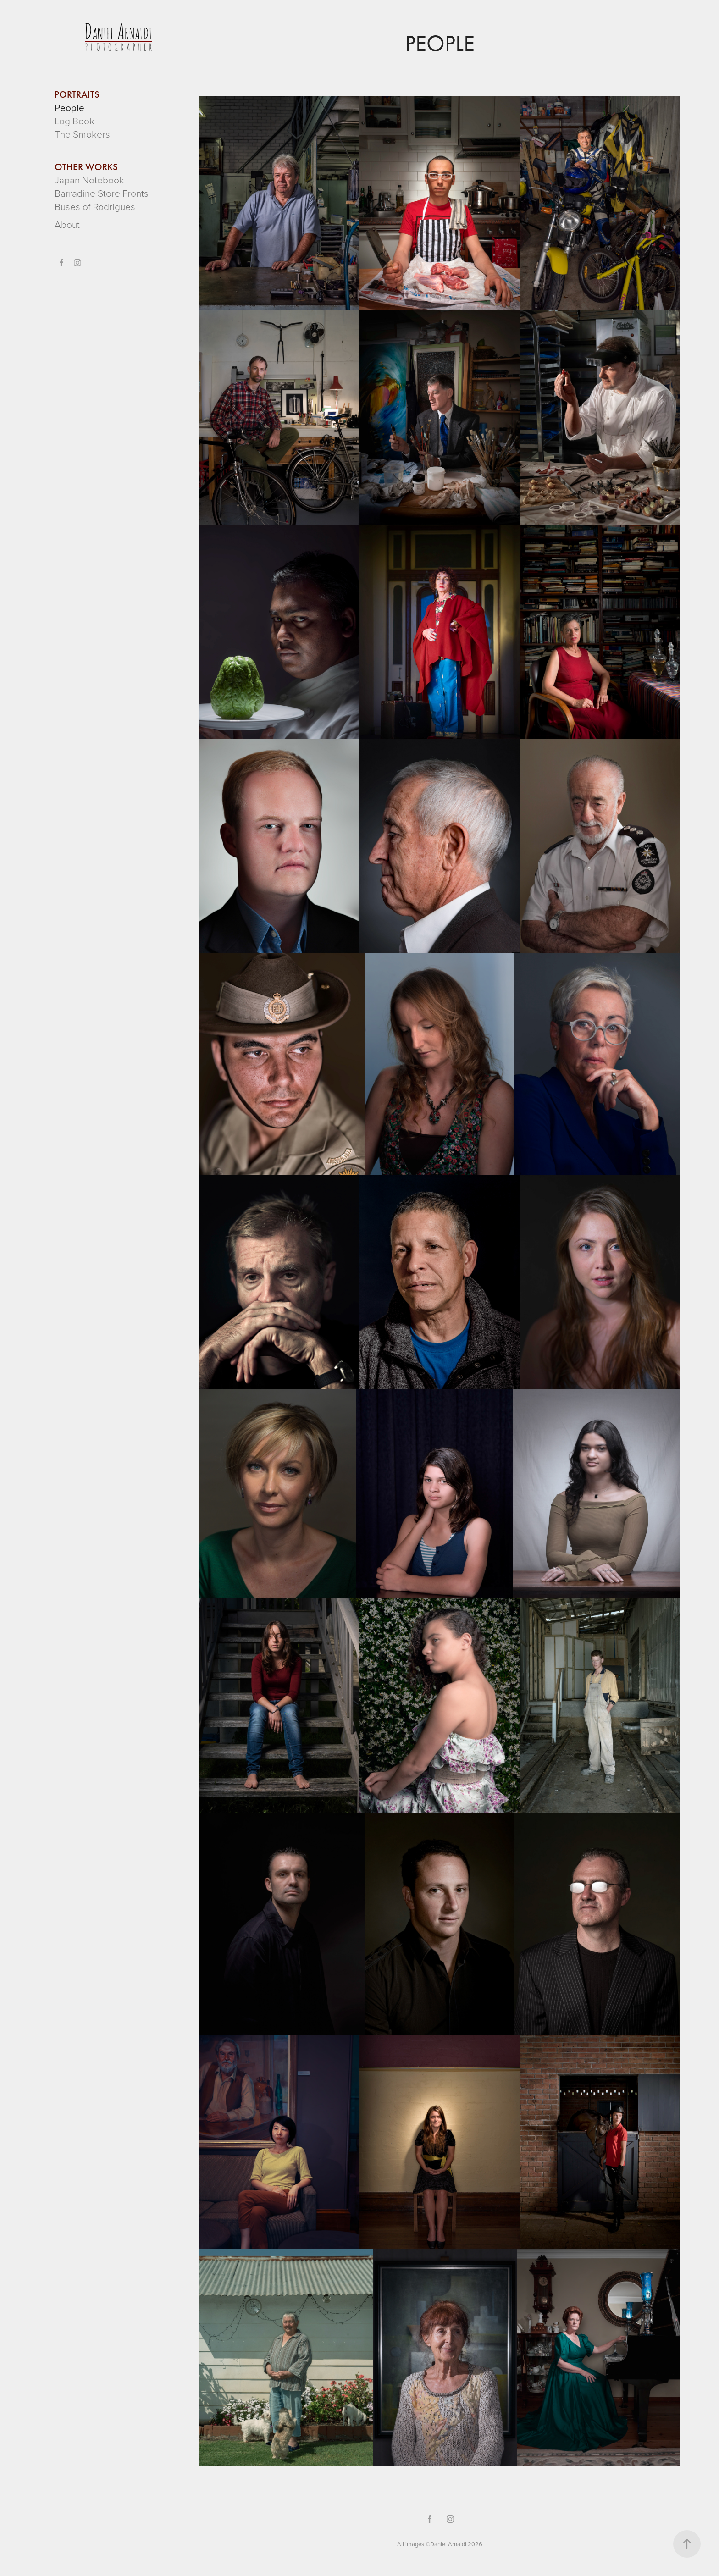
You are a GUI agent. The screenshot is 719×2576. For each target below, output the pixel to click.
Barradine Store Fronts (102, 192)
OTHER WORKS (86, 167)
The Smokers (82, 133)
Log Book (74, 120)
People (69, 107)
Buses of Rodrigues (95, 206)
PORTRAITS (77, 94)
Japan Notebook (89, 179)
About (67, 224)
